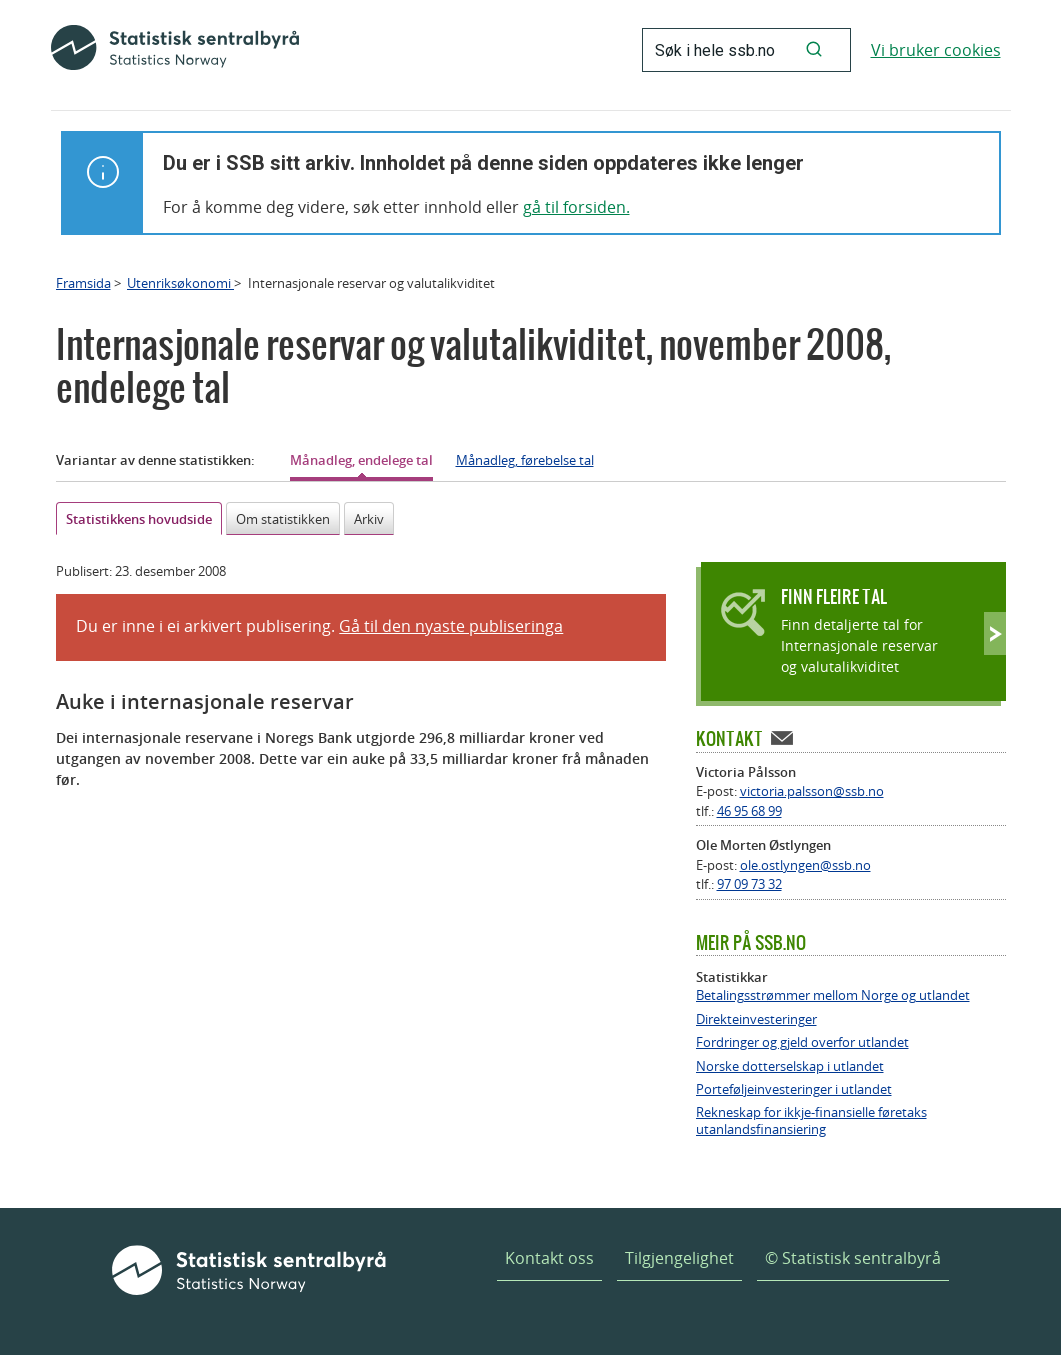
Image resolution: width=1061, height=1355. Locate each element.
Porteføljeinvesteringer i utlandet (794, 1089)
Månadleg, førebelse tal (525, 460)
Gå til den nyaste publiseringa (451, 626)
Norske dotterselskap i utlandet (790, 1066)
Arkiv (369, 519)
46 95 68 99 (749, 811)
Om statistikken (283, 519)
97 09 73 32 (749, 884)
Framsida (83, 283)
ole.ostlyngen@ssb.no (805, 865)
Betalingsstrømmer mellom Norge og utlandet (833, 995)
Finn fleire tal (834, 596)
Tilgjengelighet (679, 1258)
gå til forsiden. (576, 207)
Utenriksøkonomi (180, 283)
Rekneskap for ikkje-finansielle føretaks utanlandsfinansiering (811, 1121)
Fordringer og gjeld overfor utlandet (802, 1042)
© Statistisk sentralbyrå (853, 1258)
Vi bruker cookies (936, 50)
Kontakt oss (549, 1258)
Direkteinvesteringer (756, 1019)
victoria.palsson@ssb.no (812, 791)
